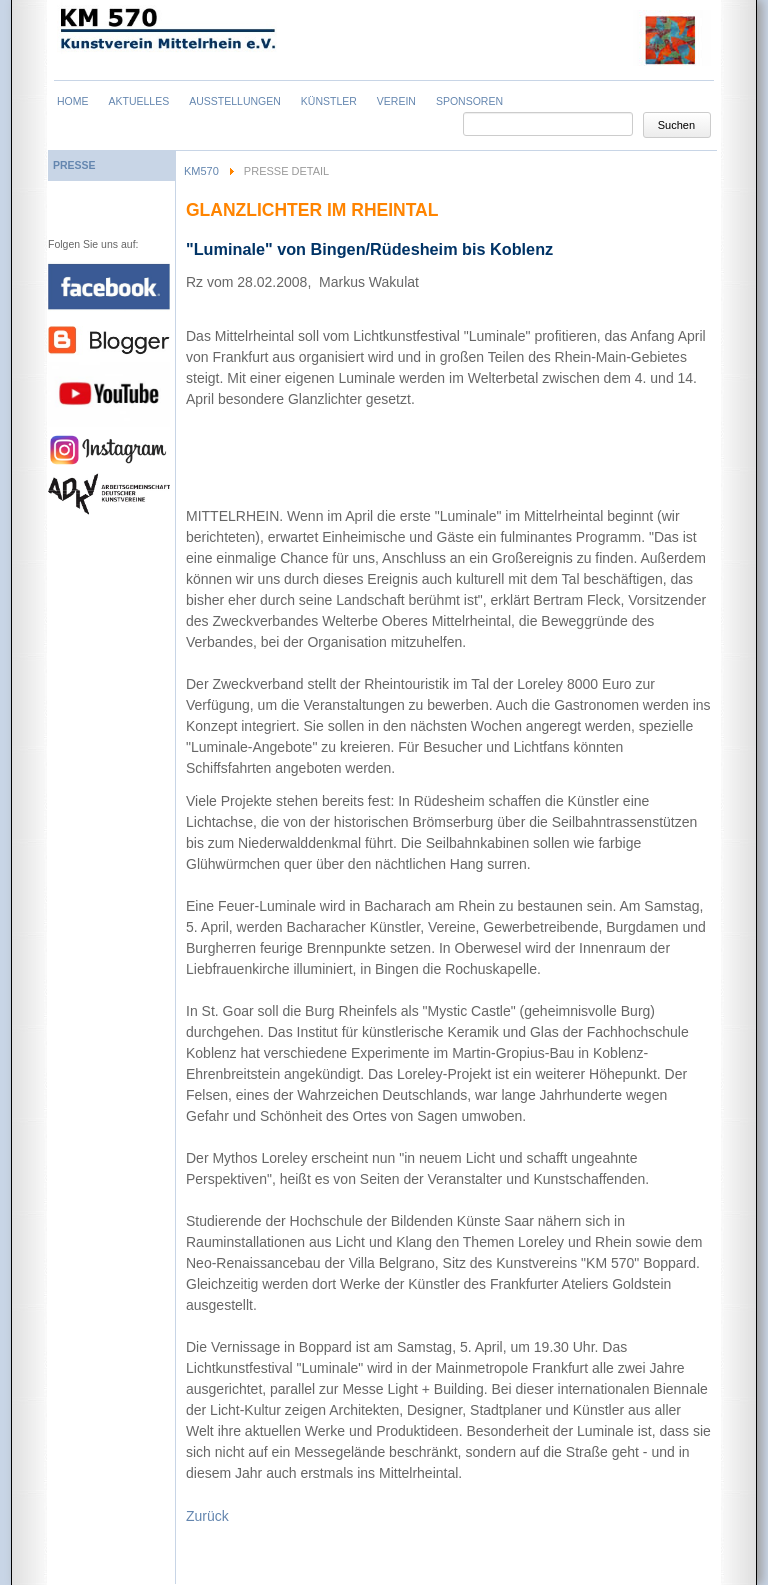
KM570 (201, 171)
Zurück (207, 1516)
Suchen (676, 125)
